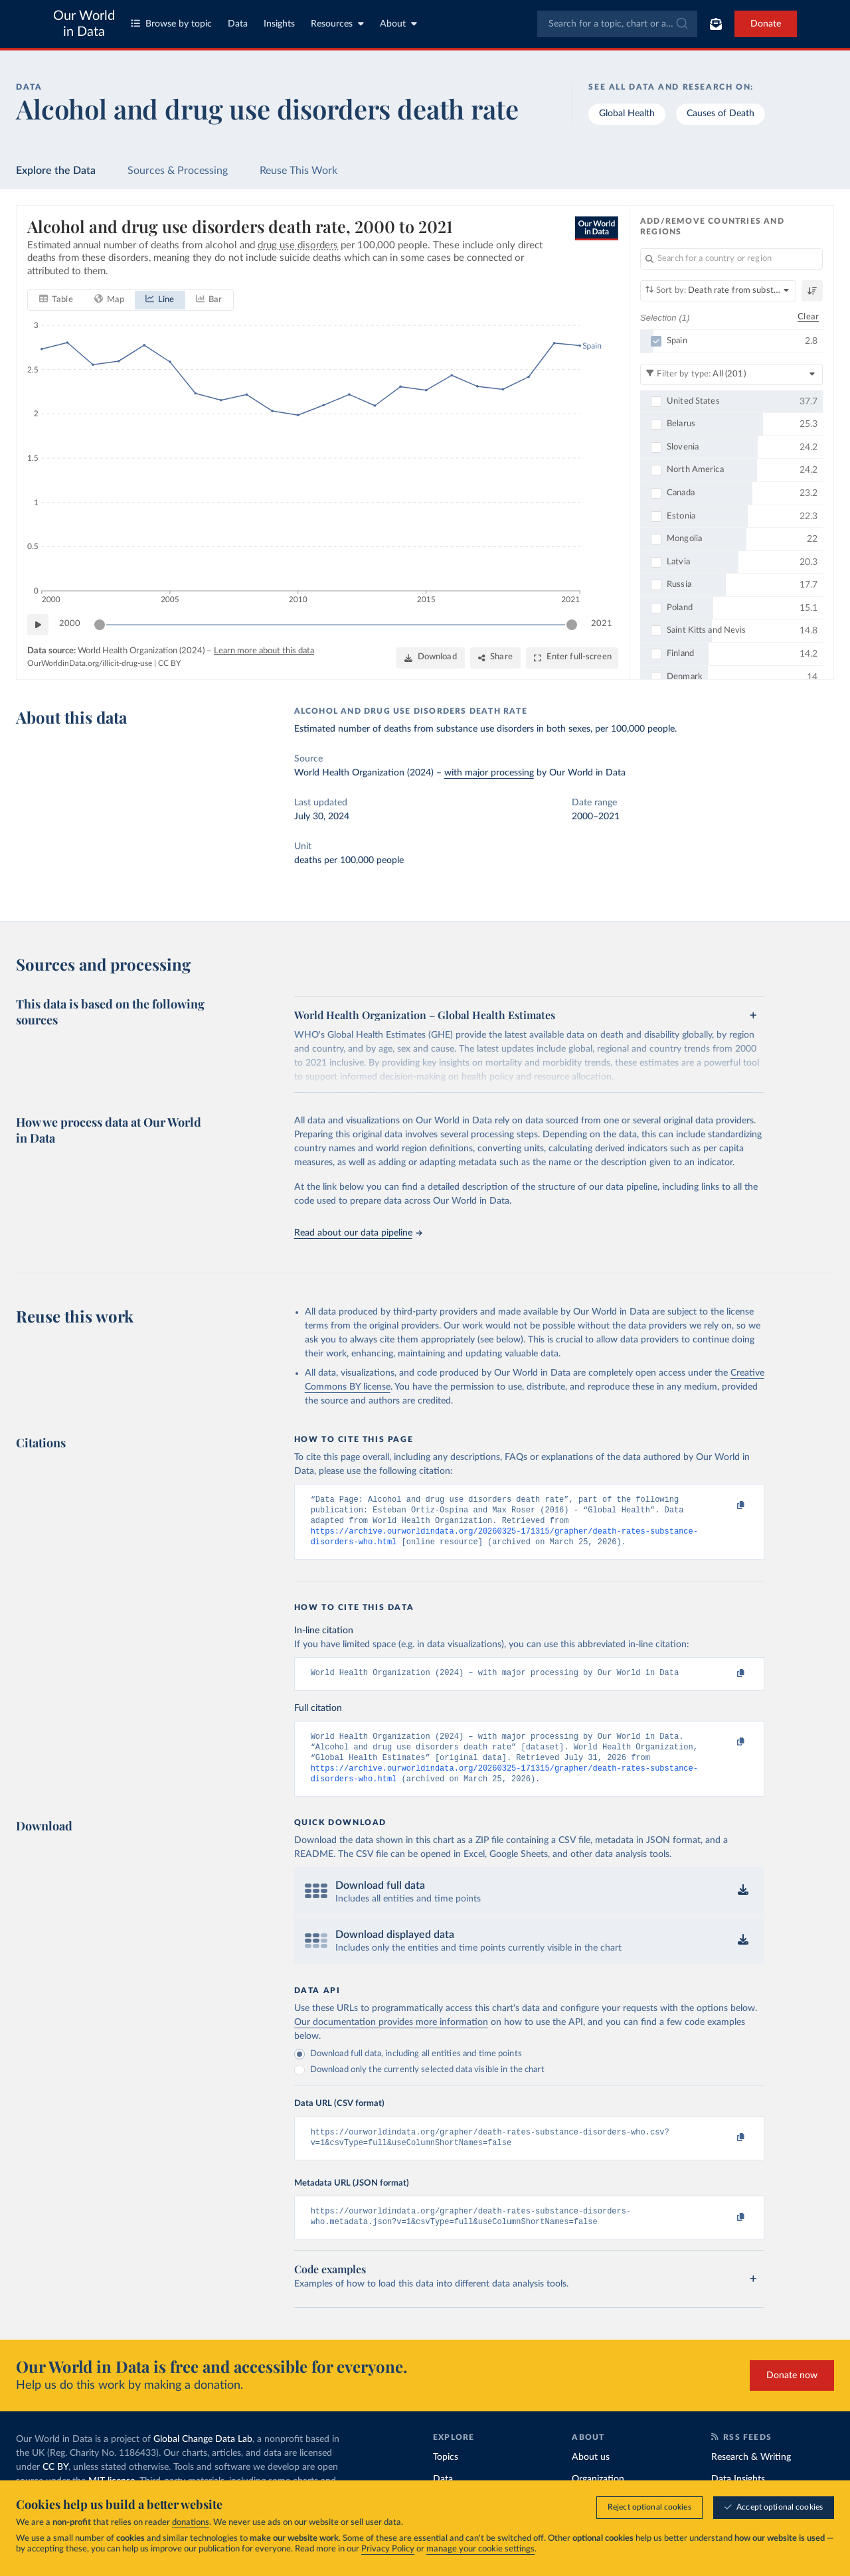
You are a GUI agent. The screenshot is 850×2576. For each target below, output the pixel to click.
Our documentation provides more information (391, 2037)
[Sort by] (718, 290)
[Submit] (681, 24)
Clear (808, 317)
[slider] (99, 624)
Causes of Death (720, 113)
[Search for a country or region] (731, 259)
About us (591, 2476)
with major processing (489, 772)
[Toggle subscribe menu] (716, 24)
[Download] (430, 657)
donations (190, 2522)
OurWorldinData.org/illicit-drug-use (89, 663)
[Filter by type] (731, 373)
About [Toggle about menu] (398, 24)
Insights (279, 24)
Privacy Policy (387, 2549)
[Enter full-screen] (572, 657)
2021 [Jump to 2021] (601, 623)
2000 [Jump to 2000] (69, 623)
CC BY (169, 663)
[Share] (495, 657)
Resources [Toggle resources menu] (337, 24)
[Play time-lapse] (37, 624)
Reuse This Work (298, 170)
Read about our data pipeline (358, 1233)
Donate (765, 24)
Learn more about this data (264, 650)
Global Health (627, 113)
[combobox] (617, 24)
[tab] (56, 299)
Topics (445, 2476)
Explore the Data (56, 170)
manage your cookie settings (480, 2549)
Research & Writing (751, 2476)
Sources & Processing (178, 170)
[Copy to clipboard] (726, 1505)
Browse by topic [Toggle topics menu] (171, 24)
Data (238, 24)
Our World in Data (84, 24)
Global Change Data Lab (202, 2458)
